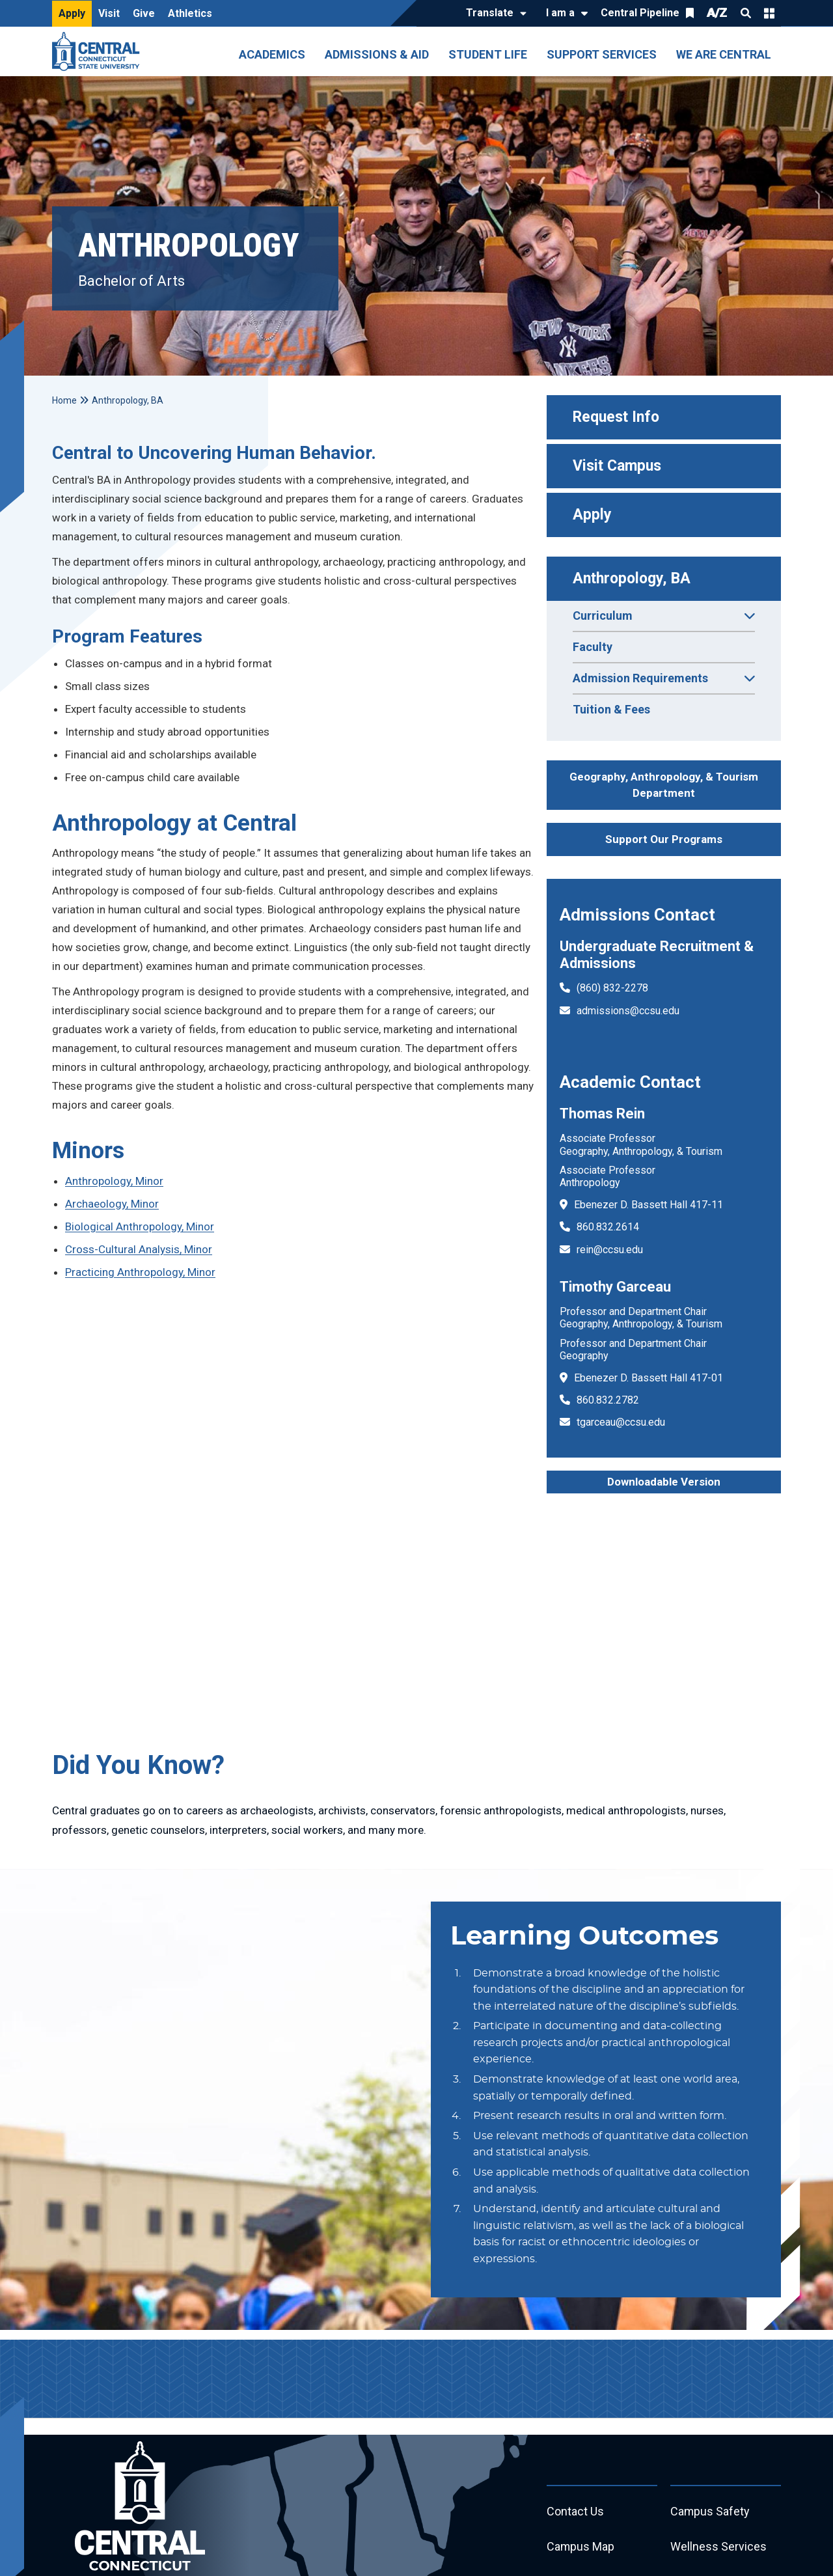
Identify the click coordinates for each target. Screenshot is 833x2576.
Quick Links (769, 13)
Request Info (616, 417)
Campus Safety (710, 2512)
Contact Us (575, 2512)
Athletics (190, 13)
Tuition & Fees (611, 709)
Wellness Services (718, 2547)
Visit (109, 13)
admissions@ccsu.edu (628, 1010)
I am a (560, 13)
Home (64, 400)
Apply (72, 13)
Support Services (602, 54)
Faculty (592, 647)
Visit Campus (617, 466)
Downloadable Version (663, 1481)
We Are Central (723, 54)
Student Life (487, 54)
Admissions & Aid (377, 54)
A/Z (717, 12)
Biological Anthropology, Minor (139, 1226)
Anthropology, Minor (114, 1180)
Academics (272, 54)
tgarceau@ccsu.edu (621, 1422)
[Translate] (492, 14)
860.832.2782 (608, 1400)
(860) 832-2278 (612, 988)
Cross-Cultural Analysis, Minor (138, 1249)
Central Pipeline (640, 13)
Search (746, 13)
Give (144, 13)
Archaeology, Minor (112, 1203)
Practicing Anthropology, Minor (140, 1272)
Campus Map (581, 2547)
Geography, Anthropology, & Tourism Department (663, 785)
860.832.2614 (608, 1227)
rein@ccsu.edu (610, 1249)
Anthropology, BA (631, 578)
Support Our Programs (663, 839)
